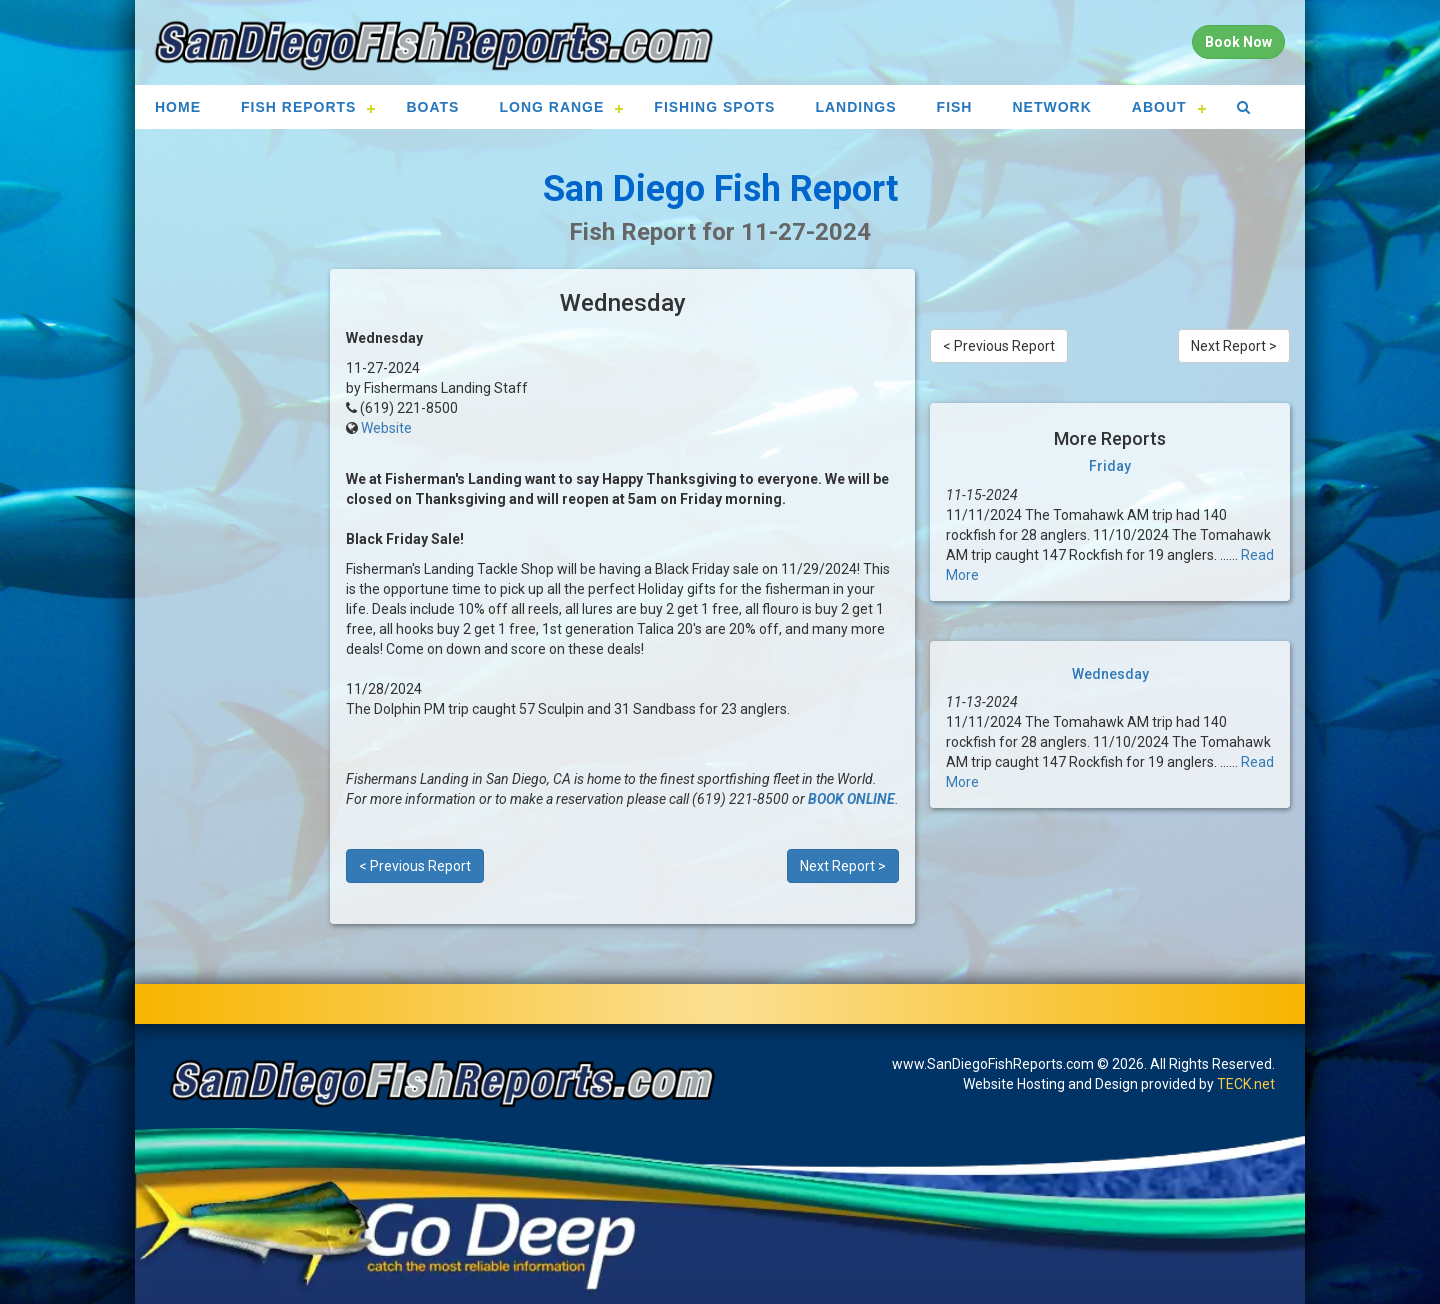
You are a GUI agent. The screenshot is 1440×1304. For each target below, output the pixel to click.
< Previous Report (415, 866)
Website (386, 428)
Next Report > (843, 866)
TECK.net (1246, 1084)
